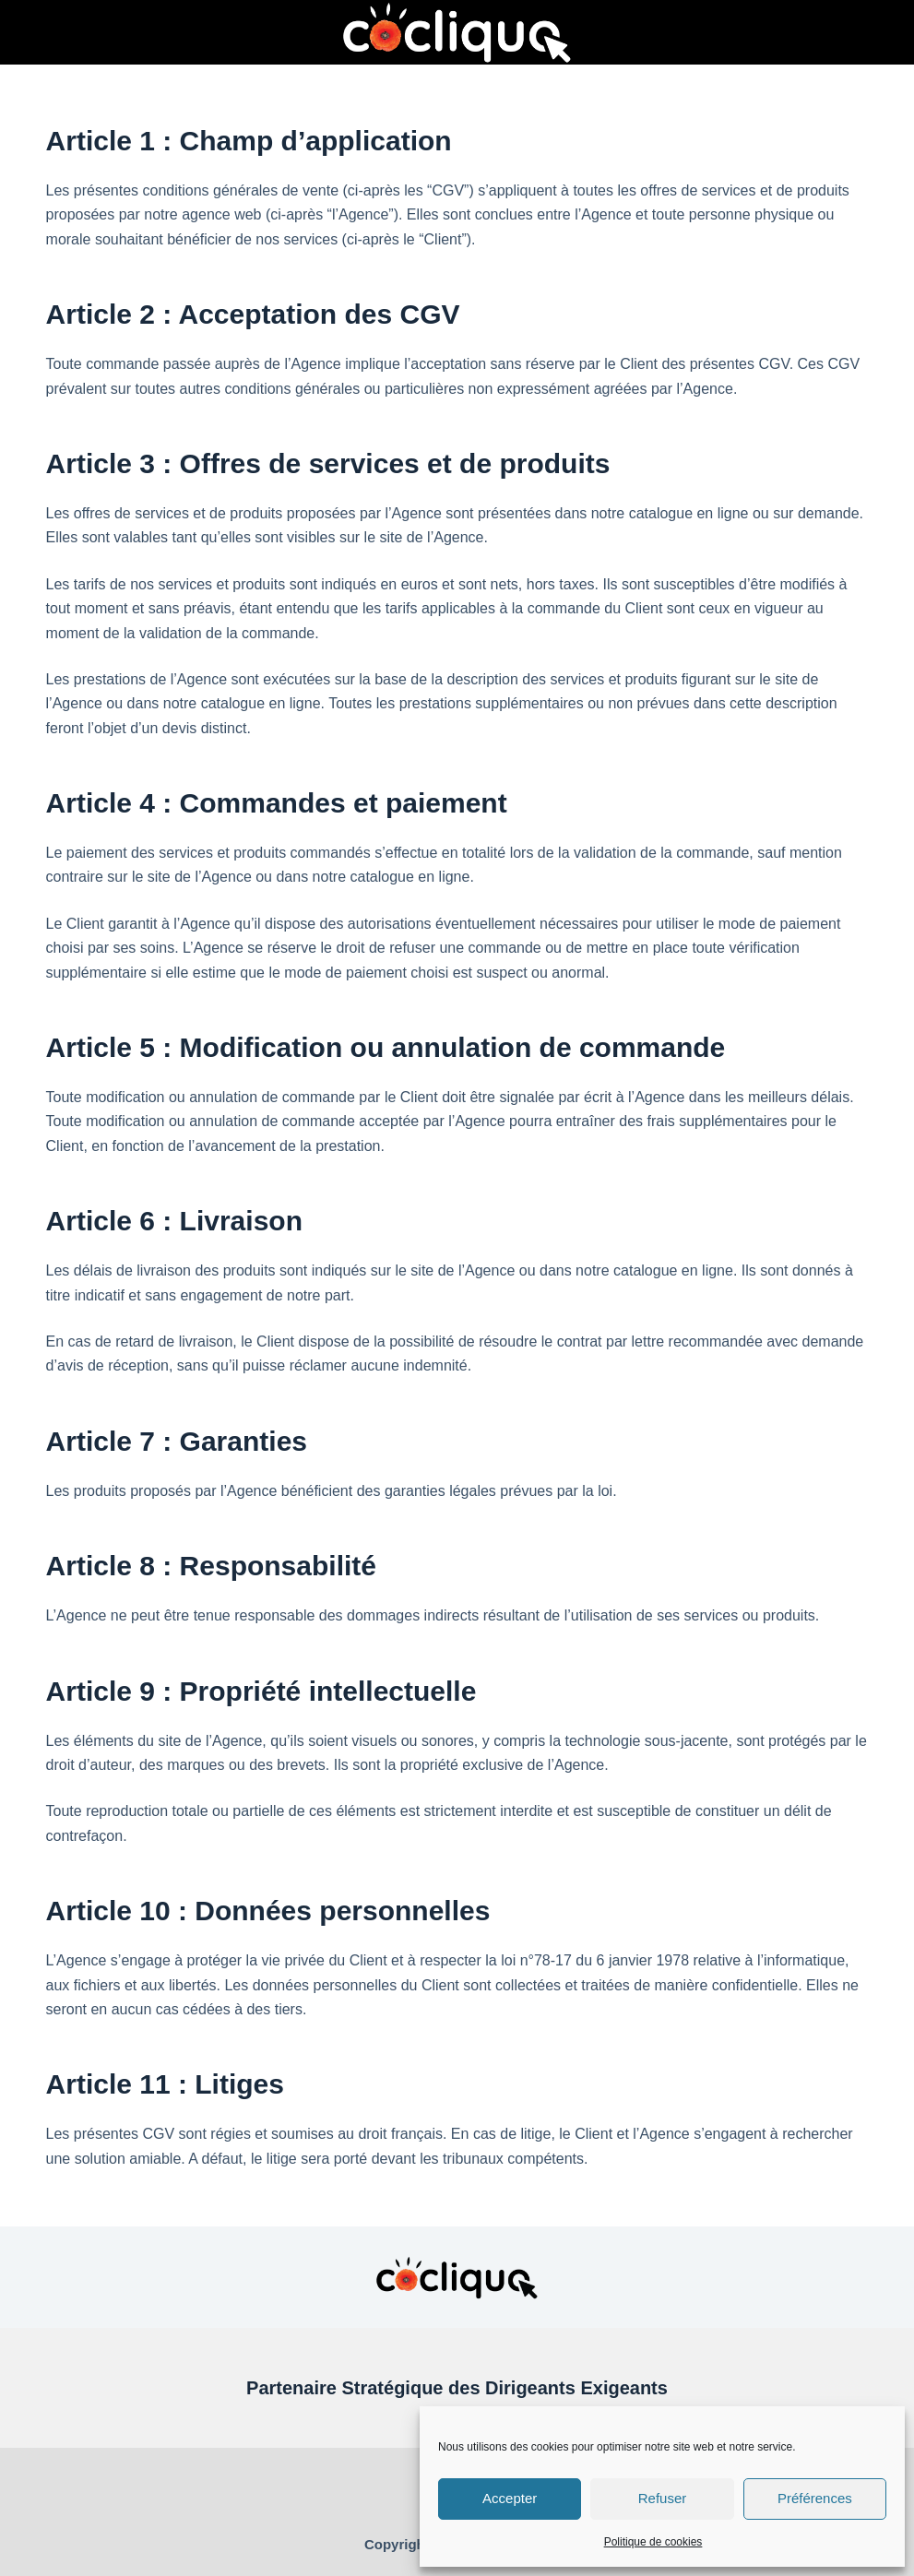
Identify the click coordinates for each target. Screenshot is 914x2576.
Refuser (662, 2498)
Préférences (814, 2498)
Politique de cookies (653, 2541)
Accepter (509, 2498)
